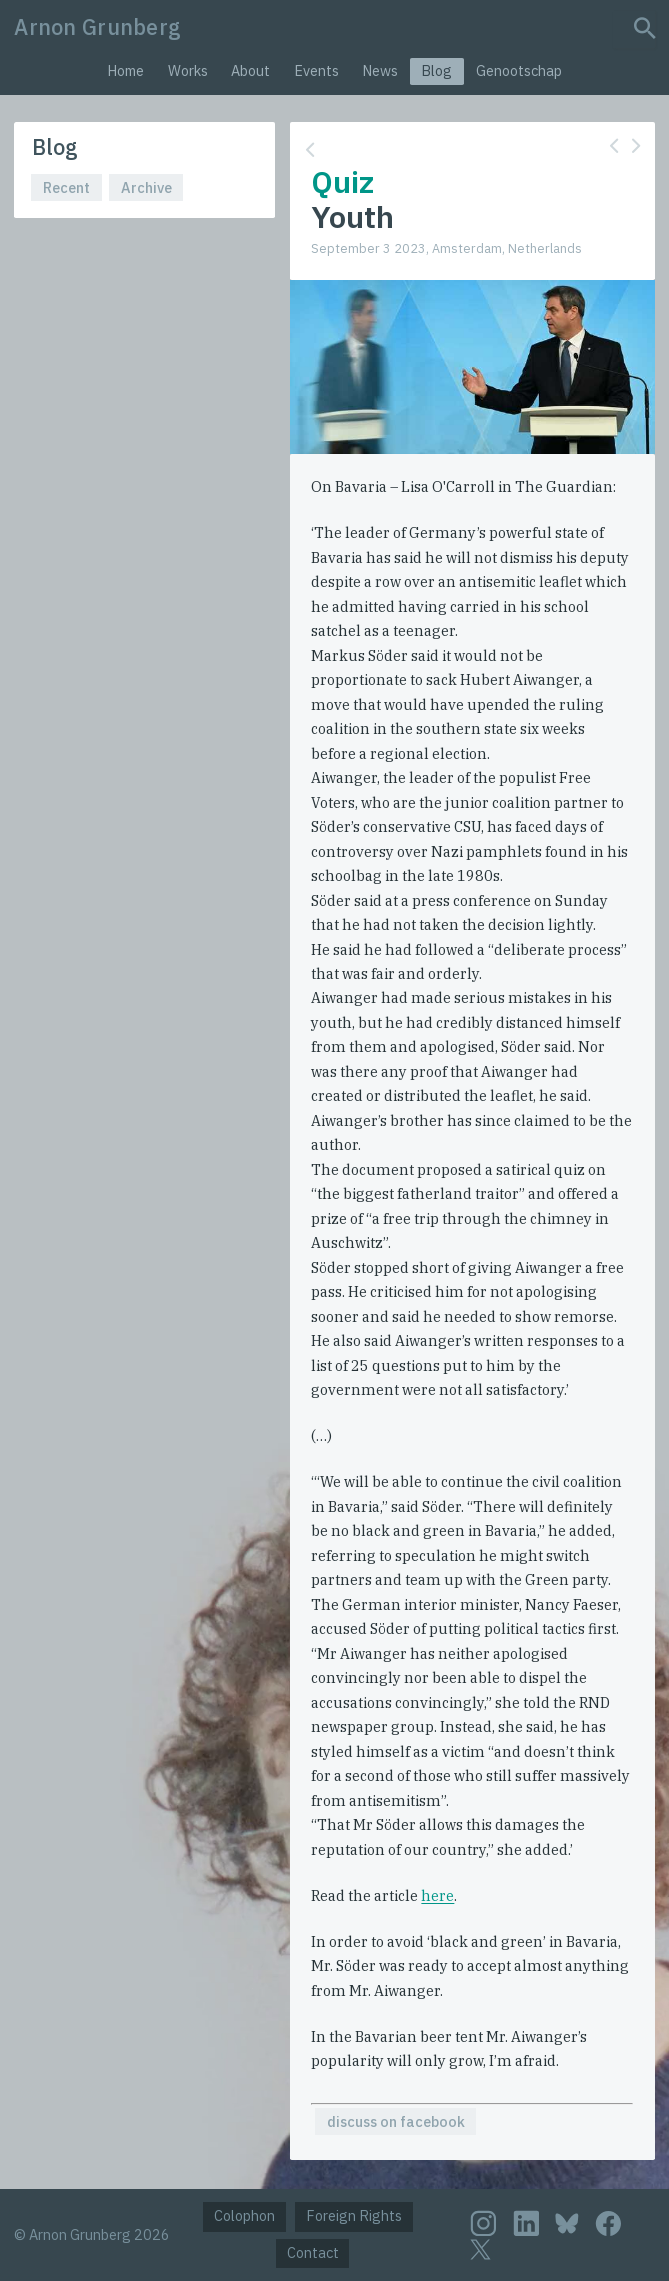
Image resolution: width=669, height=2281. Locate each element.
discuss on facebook (396, 2121)
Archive (146, 187)
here (437, 1895)
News (380, 70)
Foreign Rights (354, 2215)
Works (188, 70)
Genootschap (519, 70)
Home (125, 70)
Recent (66, 187)
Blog (436, 70)
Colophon (244, 2215)
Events (316, 70)
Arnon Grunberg (97, 27)
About (250, 70)
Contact (313, 2252)
